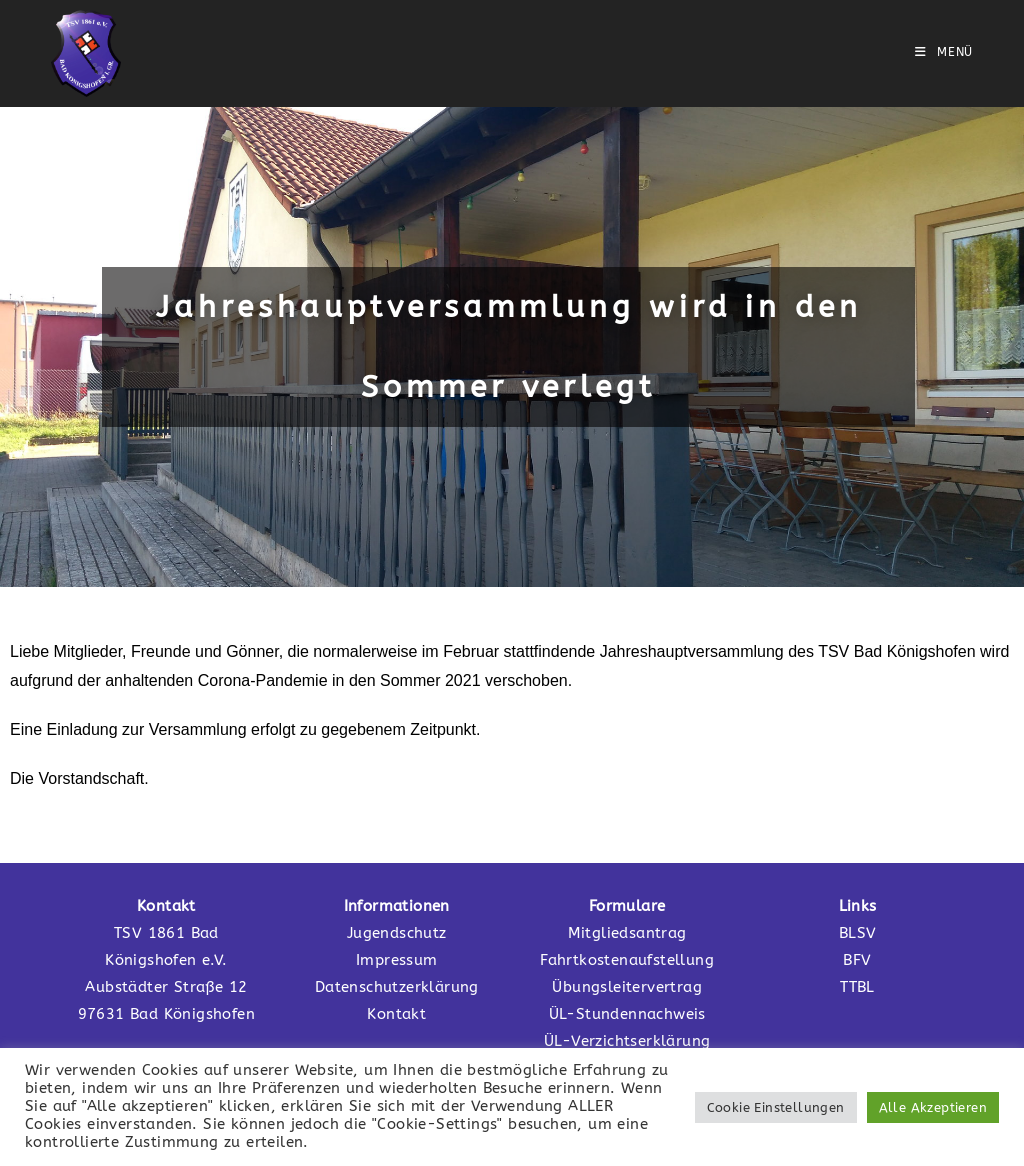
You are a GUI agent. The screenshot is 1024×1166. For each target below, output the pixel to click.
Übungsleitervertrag (627, 987)
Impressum (397, 960)
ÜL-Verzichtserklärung (627, 1041)
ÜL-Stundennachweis (627, 1014)
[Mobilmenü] (944, 52)
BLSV (858, 933)
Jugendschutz (397, 933)
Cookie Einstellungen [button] (776, 1107)
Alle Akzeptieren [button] (933, 1107)
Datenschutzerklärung (397, 987)
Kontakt (396, 1014)
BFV (857, 960)
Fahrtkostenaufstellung (627, 960)
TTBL (857, 987)
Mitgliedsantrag (627, 933)
